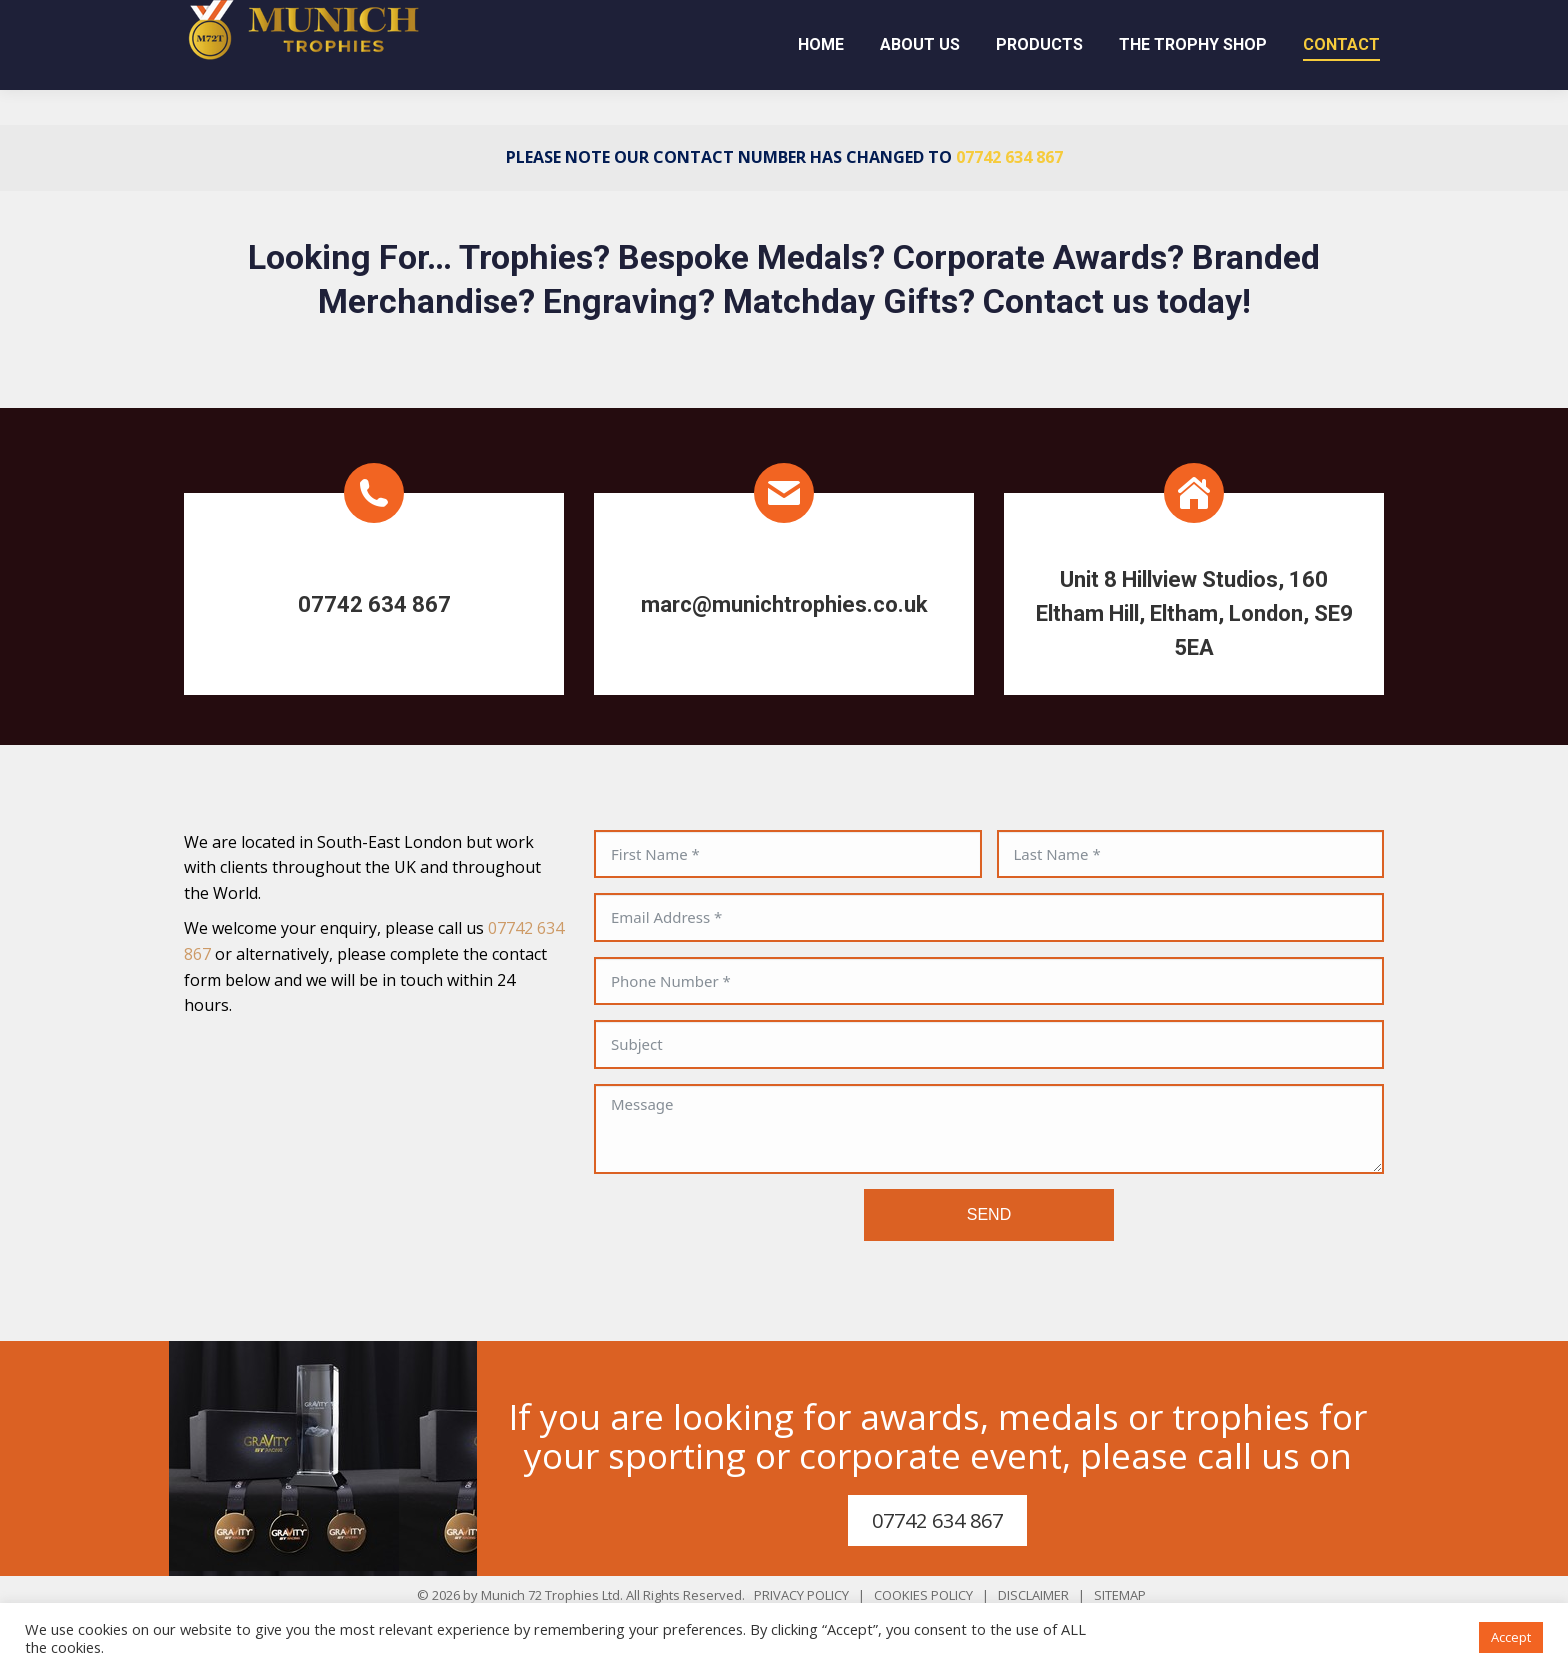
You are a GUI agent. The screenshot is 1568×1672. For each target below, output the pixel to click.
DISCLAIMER (1033, 1595)
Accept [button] (1511, 1637)
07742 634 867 (976, 17)
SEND (989, 1214)
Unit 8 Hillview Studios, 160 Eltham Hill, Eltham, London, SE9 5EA (1194, 613)
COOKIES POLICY (923, 1595)
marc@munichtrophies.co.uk (1254, 17)
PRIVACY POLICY (801, 1595)
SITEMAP (1120, 1595)
